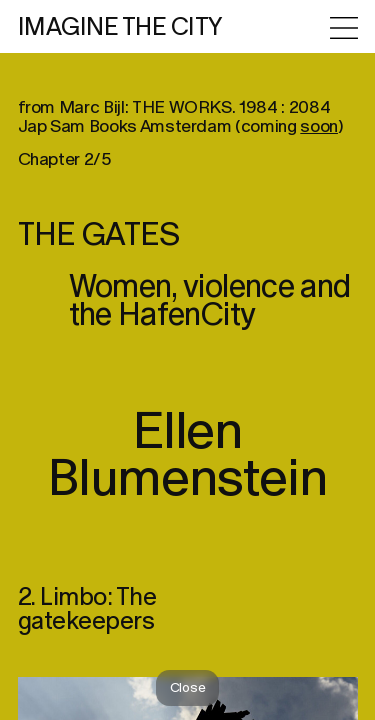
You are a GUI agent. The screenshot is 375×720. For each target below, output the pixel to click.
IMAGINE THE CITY (120, 27)
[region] (187, 360)
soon (319, 142)
